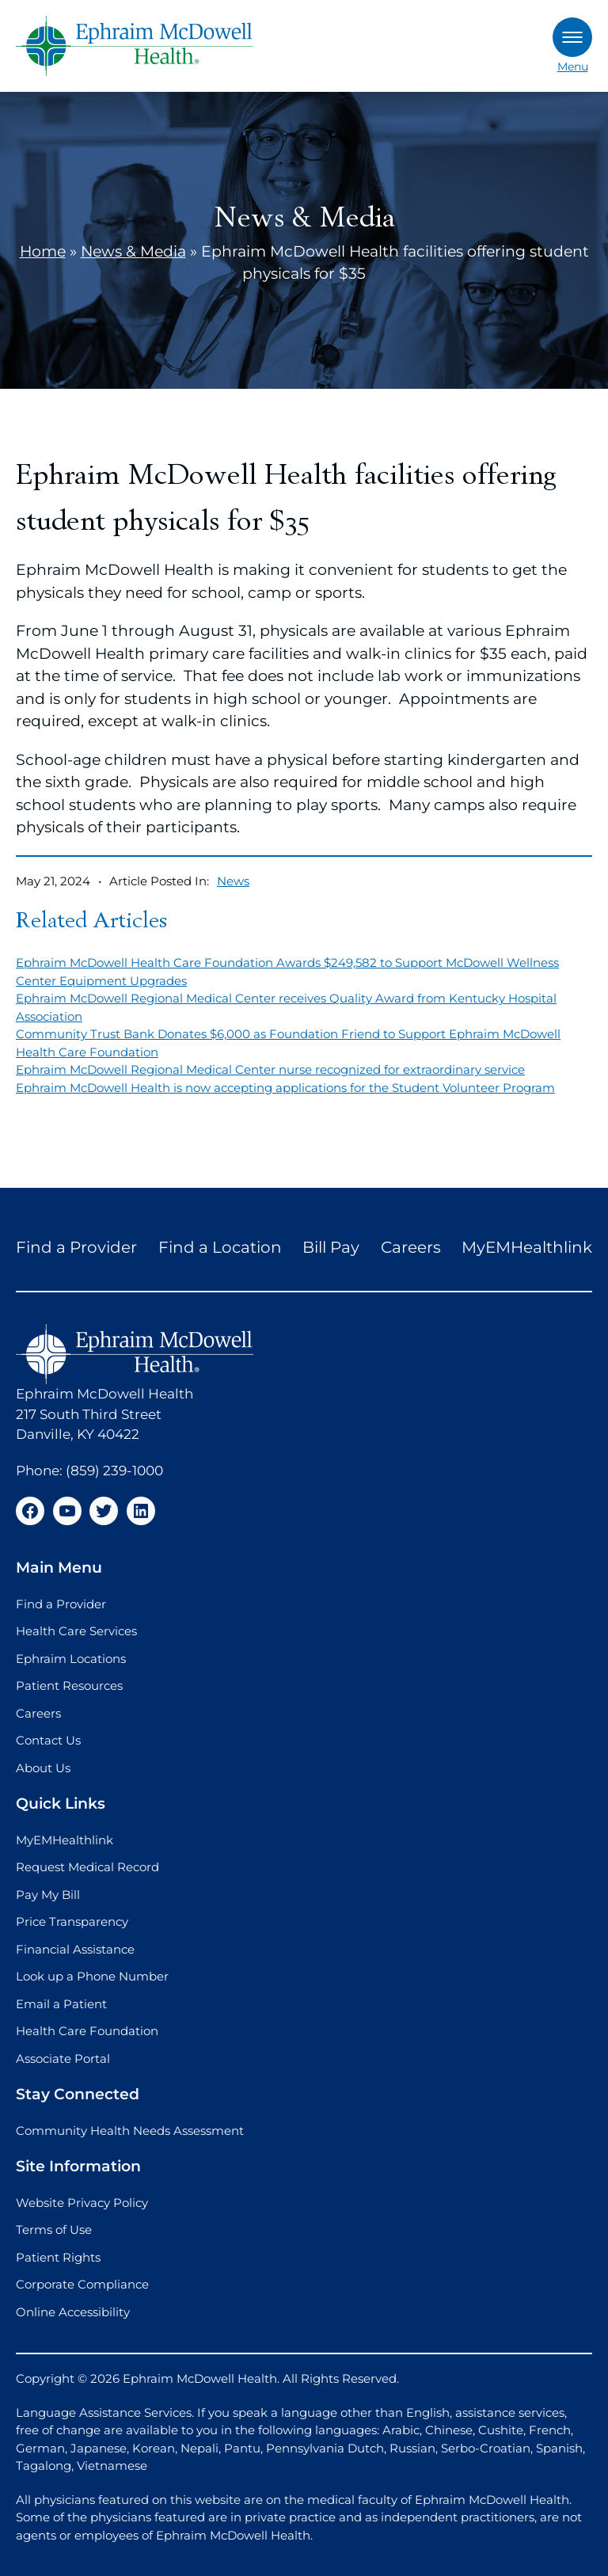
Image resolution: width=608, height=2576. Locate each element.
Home (43, 251)
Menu (572, 45)
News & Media (133, 251)
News (233, 880)
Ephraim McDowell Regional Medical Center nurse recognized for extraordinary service (270, 1069)
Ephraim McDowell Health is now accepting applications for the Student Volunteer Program (285, 1087)
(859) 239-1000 (114, 1470)
